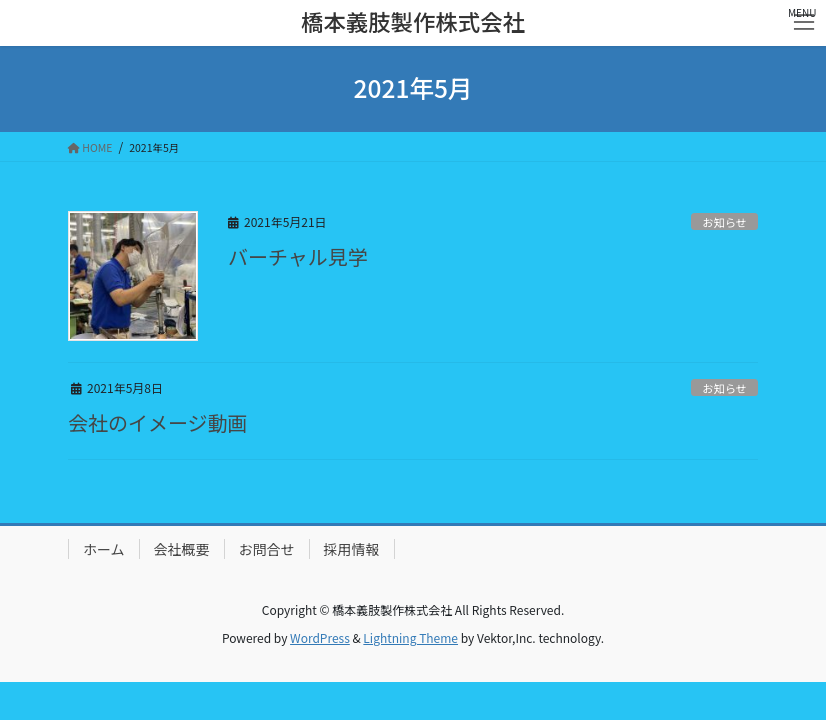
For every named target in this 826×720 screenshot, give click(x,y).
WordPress (320, 637)
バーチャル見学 (298, 256)
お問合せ (267, 549)
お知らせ (724, 222)
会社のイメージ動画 (158, 422)
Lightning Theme (410, 637)
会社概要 (182, 549)
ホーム (104, 549)
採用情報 (352, 549)
